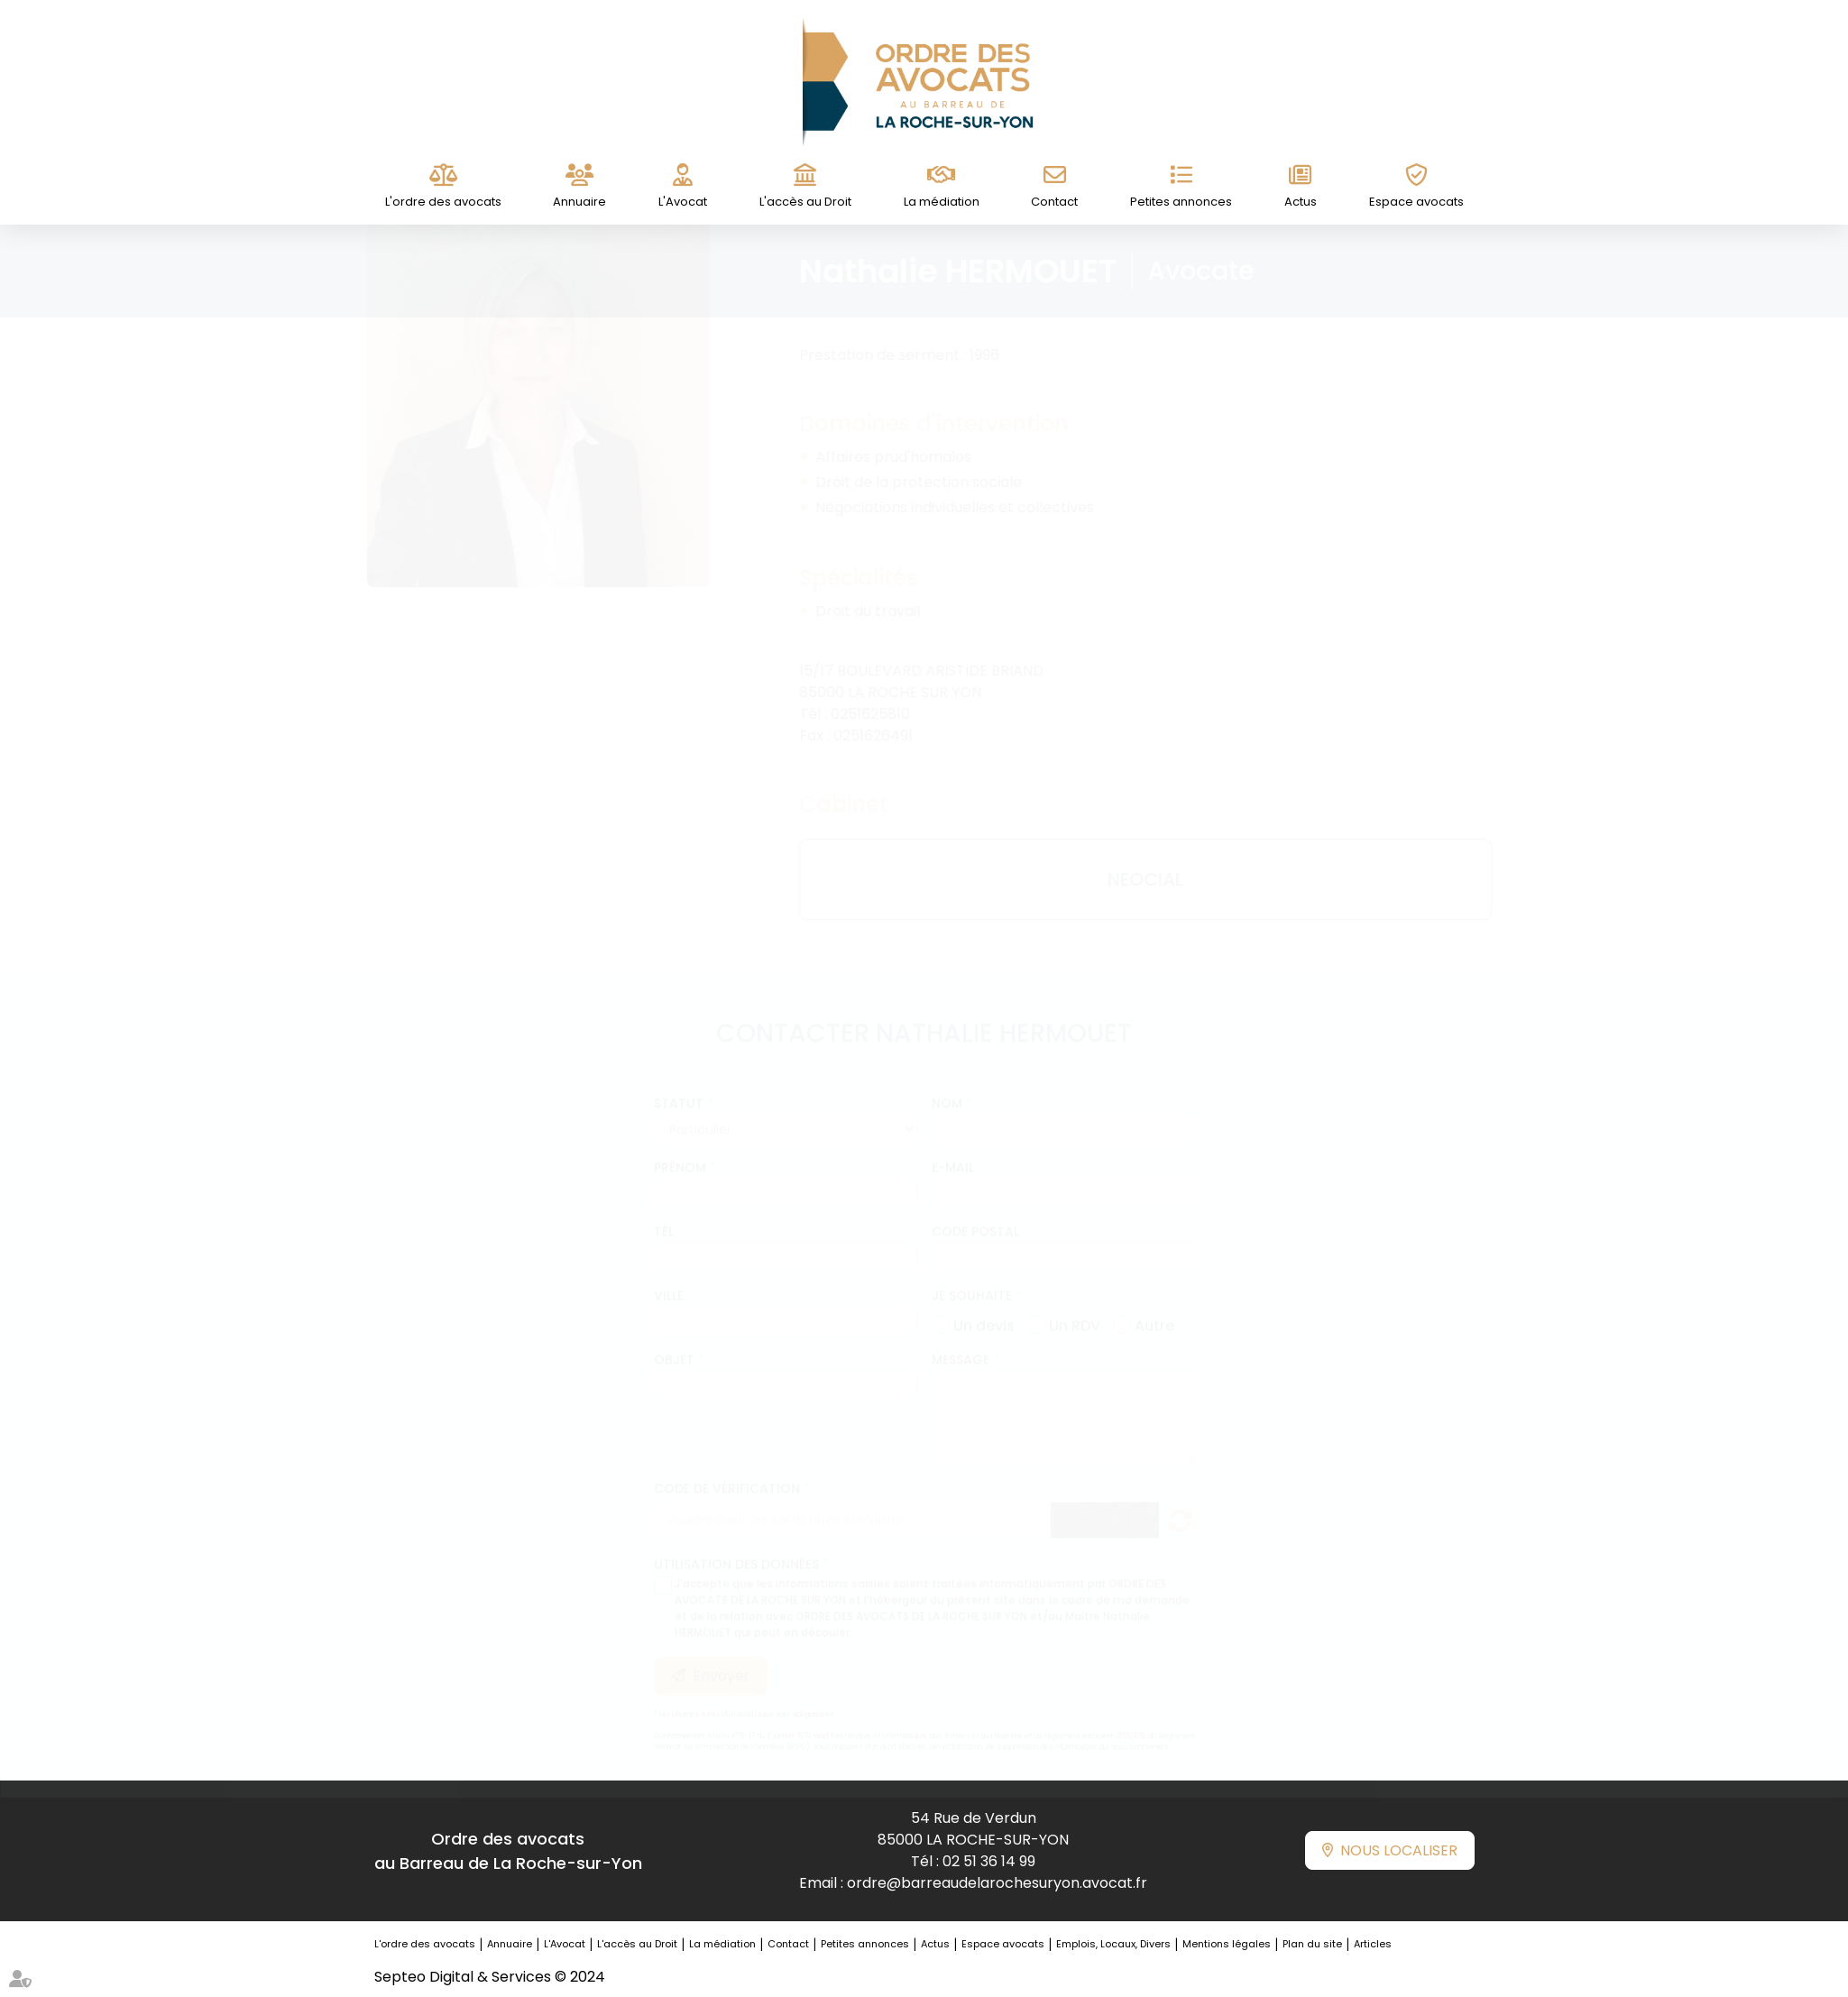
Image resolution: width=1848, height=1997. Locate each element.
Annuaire (579, 201)
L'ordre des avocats (443, 201)
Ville (669, 1278)
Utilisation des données (736, 1547)
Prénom (680, 1150)
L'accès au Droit (805, 201)
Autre (1154, 1306)
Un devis (984, 1306)
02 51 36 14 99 (988, 1861)
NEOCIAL (1128, 879)
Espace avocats (1416, 201)
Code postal (975, 1214)
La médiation (941, 201)
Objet (674, 1342)
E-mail (953, 1150)
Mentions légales (1226, 1944)
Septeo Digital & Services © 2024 (489, 1976)
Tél (664, 1214)
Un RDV (1074, 1306)
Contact (1054, 201)
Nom (947, 1086)
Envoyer (721, 1658)
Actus (1300, 201)
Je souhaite (972, 1278)
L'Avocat (682, 201)
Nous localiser (1398, 1850)
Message (960, 1342)
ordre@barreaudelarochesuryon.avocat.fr (997, 1883)
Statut (678, 1086)
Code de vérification (727, 1471)
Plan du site (1312, 1944)
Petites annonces (1181, 201)
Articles (1373, 1944)
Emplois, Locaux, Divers (1113, 1944)
